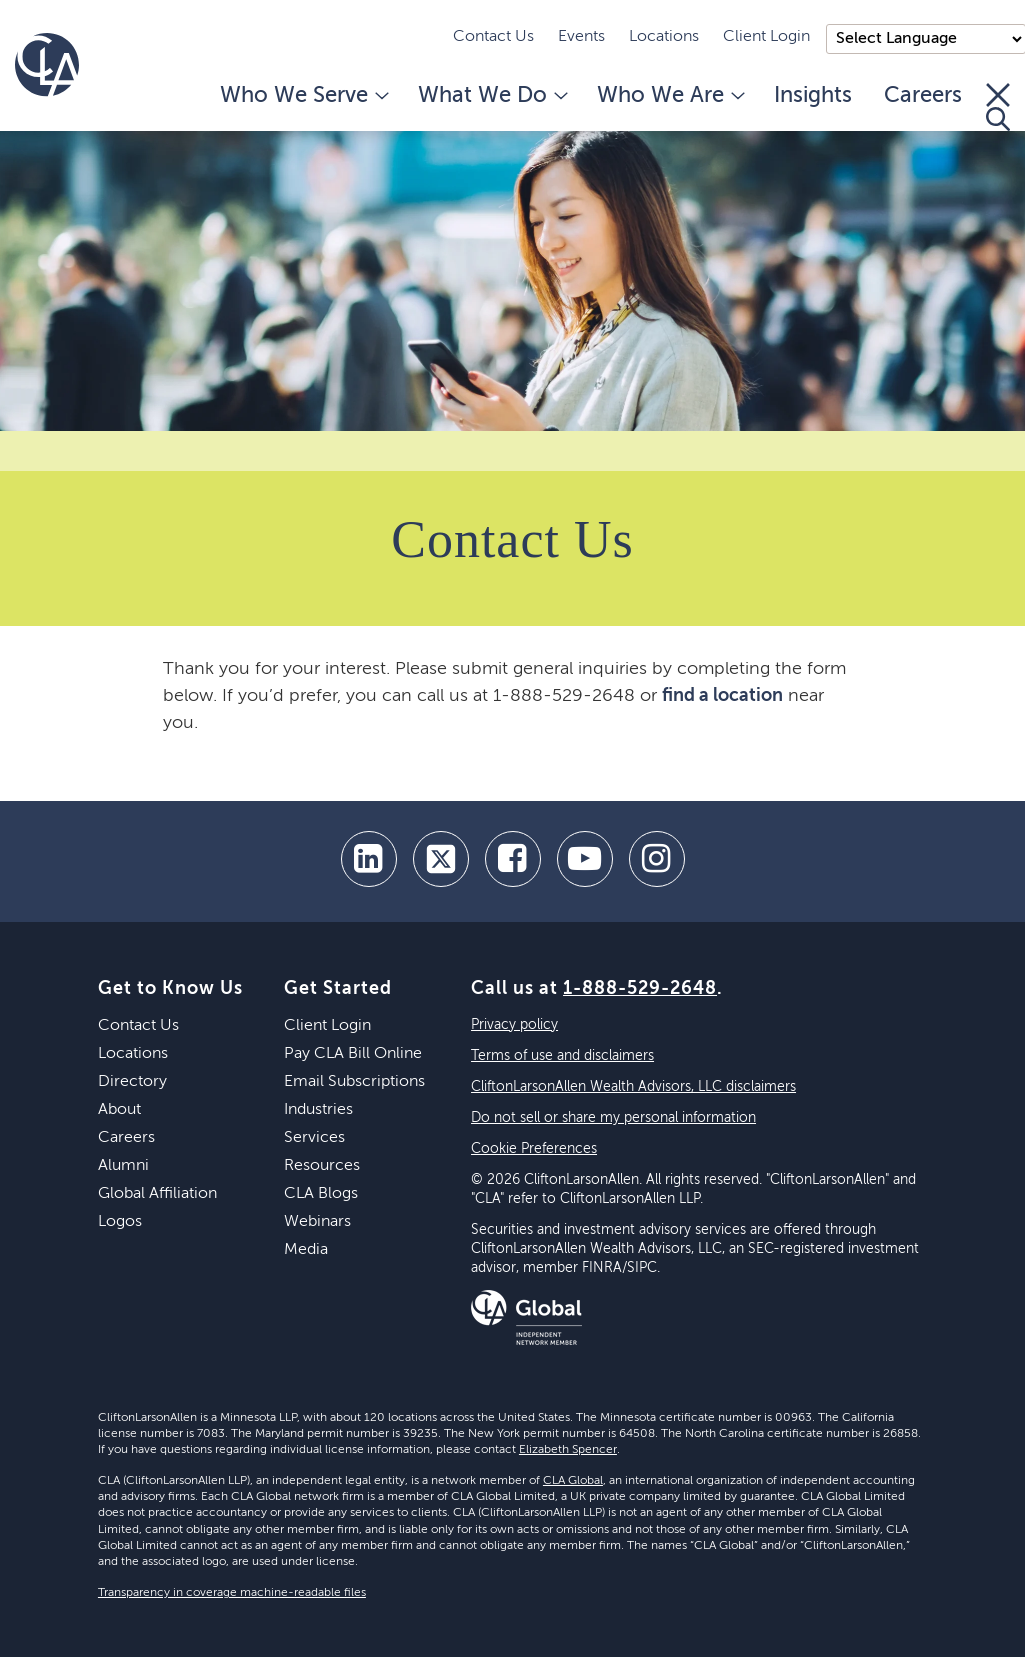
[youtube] (585, 859)
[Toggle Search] (998, 107)
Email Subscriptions (354, 1082)
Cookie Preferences (534, 1149)
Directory (132, 1082)
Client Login (766, 37)
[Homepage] (47, 65)
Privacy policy (514, 1025)
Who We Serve (303, 96)
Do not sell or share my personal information (613, 1118)
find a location (722, 696)
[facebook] (513, 859)
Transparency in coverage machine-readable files (232, 1593)
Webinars (317, 1222)
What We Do (491, 96)
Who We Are (669, 96)
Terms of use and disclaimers (562, 1056)
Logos (120, 1222)
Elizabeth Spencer (568, 1450)
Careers (923, 96)
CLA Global (573, 1481)
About (119, 1110)
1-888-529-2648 (640, 989)
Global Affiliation (157, 1194)
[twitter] (441, 859)
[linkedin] (369, 859)
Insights (813, 96)
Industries (318, 1110)
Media (306, 1250)
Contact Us (493, 37)
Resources (322, 1166)
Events (581, 37)
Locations (664, 37)
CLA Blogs (321, 1194)
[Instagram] (657, 859)
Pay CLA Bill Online (353, 1054)
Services (314, 1138)
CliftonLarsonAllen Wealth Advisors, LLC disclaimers (633, 1087)
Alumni (123, 1166)
